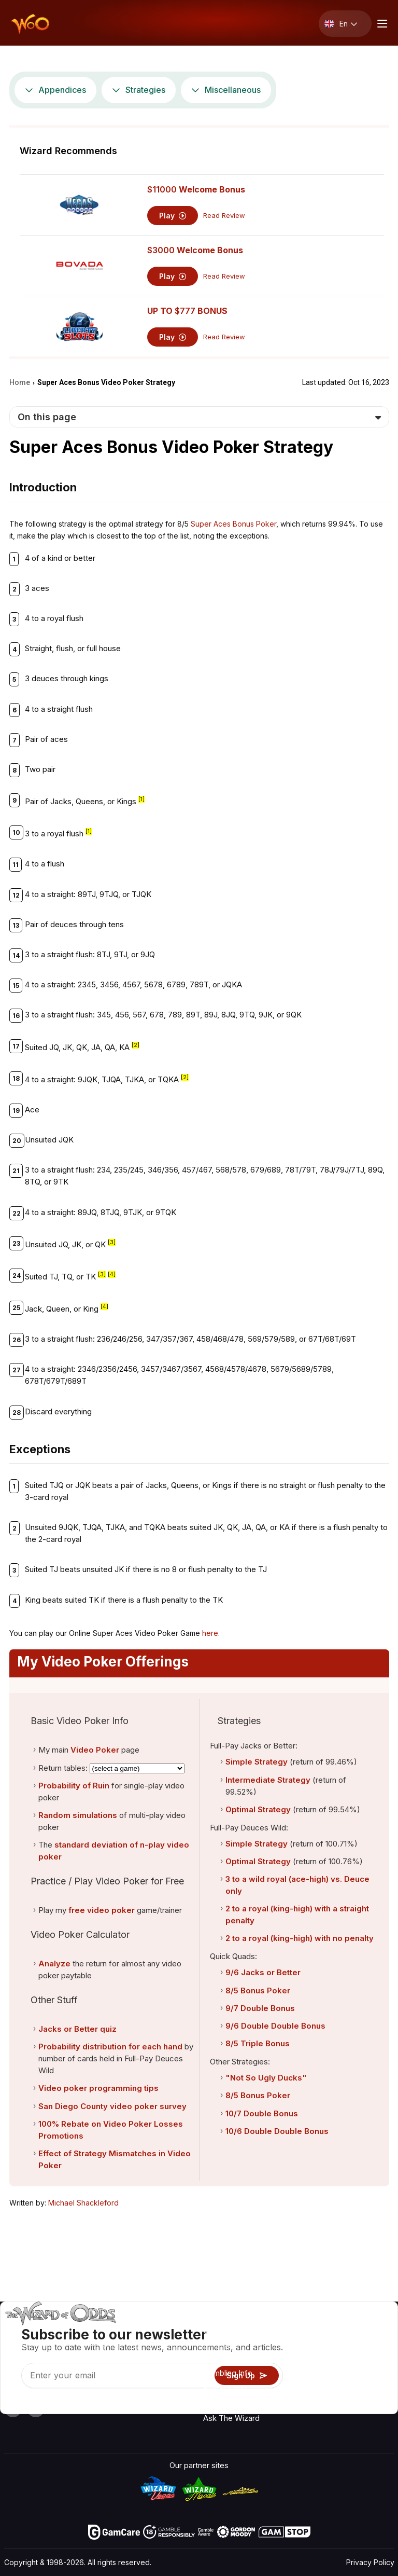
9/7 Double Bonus (260, 2008)
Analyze (54, 1963)
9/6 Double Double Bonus (275, 2026)
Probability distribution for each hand (110, 2046)
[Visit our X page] (36, 2408)
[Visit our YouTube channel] (13, 2408)
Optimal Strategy (258, 1809)
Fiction (369, 2390)
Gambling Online (231, 2403)
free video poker (101, 1910)
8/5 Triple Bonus (257, 2043)
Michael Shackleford (83, 2202)
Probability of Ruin (73, 1785)
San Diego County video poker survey (112, 2106)
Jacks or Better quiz (77, 2029)
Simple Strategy (256, 1762)
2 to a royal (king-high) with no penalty (299, 1938)
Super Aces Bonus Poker (233, 523)
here (210, 1633)
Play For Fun (224, 2388)
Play (173, 215)
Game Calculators (234, 2358)
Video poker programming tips (98, 2088)
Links (315, 2360)
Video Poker (94, 1750)
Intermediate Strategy (267, 1780)
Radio (368, 2330)
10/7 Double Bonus (261, 2113)
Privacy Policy (370, 2562)
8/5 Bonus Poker (257, 1990)
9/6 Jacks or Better (263, 1972)
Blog (366, 2360)
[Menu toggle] (381, 23)
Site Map (373, 2375)
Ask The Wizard (231, 2418)
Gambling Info (227, 2373)
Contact (320, 2345)
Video (368, 2345)
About (316, 2330)
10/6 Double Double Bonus (277, 2131)
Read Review (224, 215)
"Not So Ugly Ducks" (266, 2078)
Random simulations (77, 1815)
